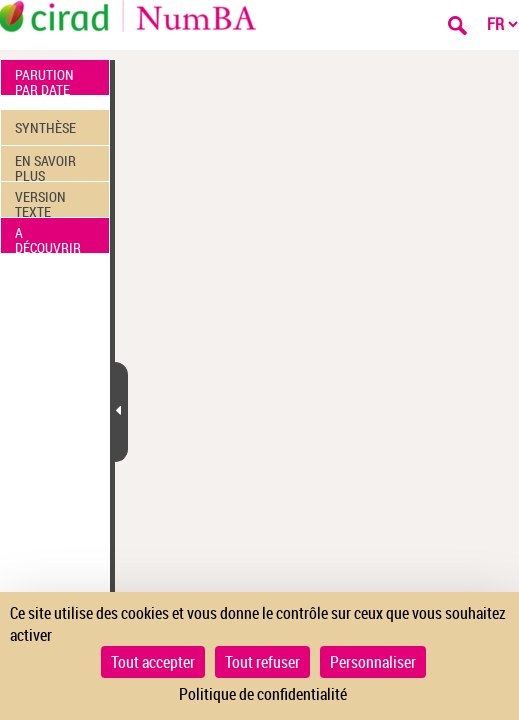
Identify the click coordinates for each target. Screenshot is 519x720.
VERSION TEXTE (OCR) (40, 202)
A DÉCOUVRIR (48, 238)
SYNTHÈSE (45, 127)
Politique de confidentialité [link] (263, 694)
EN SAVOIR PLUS (45, 166)
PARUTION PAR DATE (44, 80)
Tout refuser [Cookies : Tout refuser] (262, 662)
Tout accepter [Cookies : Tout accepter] (153, 662)
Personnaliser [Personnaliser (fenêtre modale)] (373, 662)
